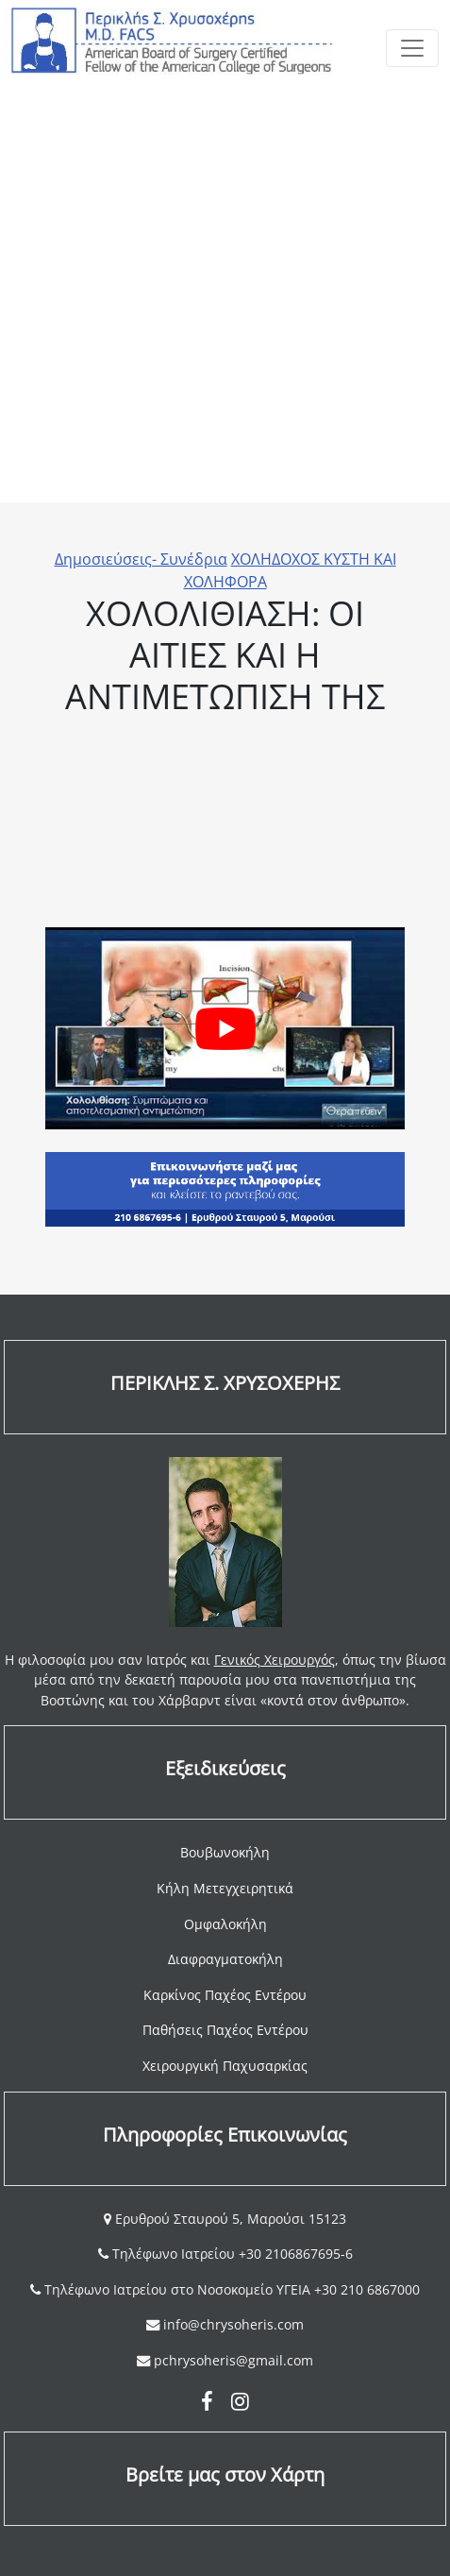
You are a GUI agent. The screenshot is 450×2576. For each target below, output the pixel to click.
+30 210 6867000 (367, 2289)
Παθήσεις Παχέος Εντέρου (225, 2030)
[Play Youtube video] (225, 1028)
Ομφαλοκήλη (225, 1924)
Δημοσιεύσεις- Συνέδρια (141, 559)
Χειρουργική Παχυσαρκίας (225, 2066)
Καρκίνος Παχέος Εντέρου (225, 1995)
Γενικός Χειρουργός (274, 1660)
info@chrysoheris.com (233, 2324)
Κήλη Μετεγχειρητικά (225, 1888)
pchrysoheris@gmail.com (233, 2360)
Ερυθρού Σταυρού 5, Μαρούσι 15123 (228, 2219)
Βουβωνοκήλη (225, 1852)
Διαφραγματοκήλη (225, 1959)
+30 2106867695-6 (296, 2253)
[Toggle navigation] (412, 48)
